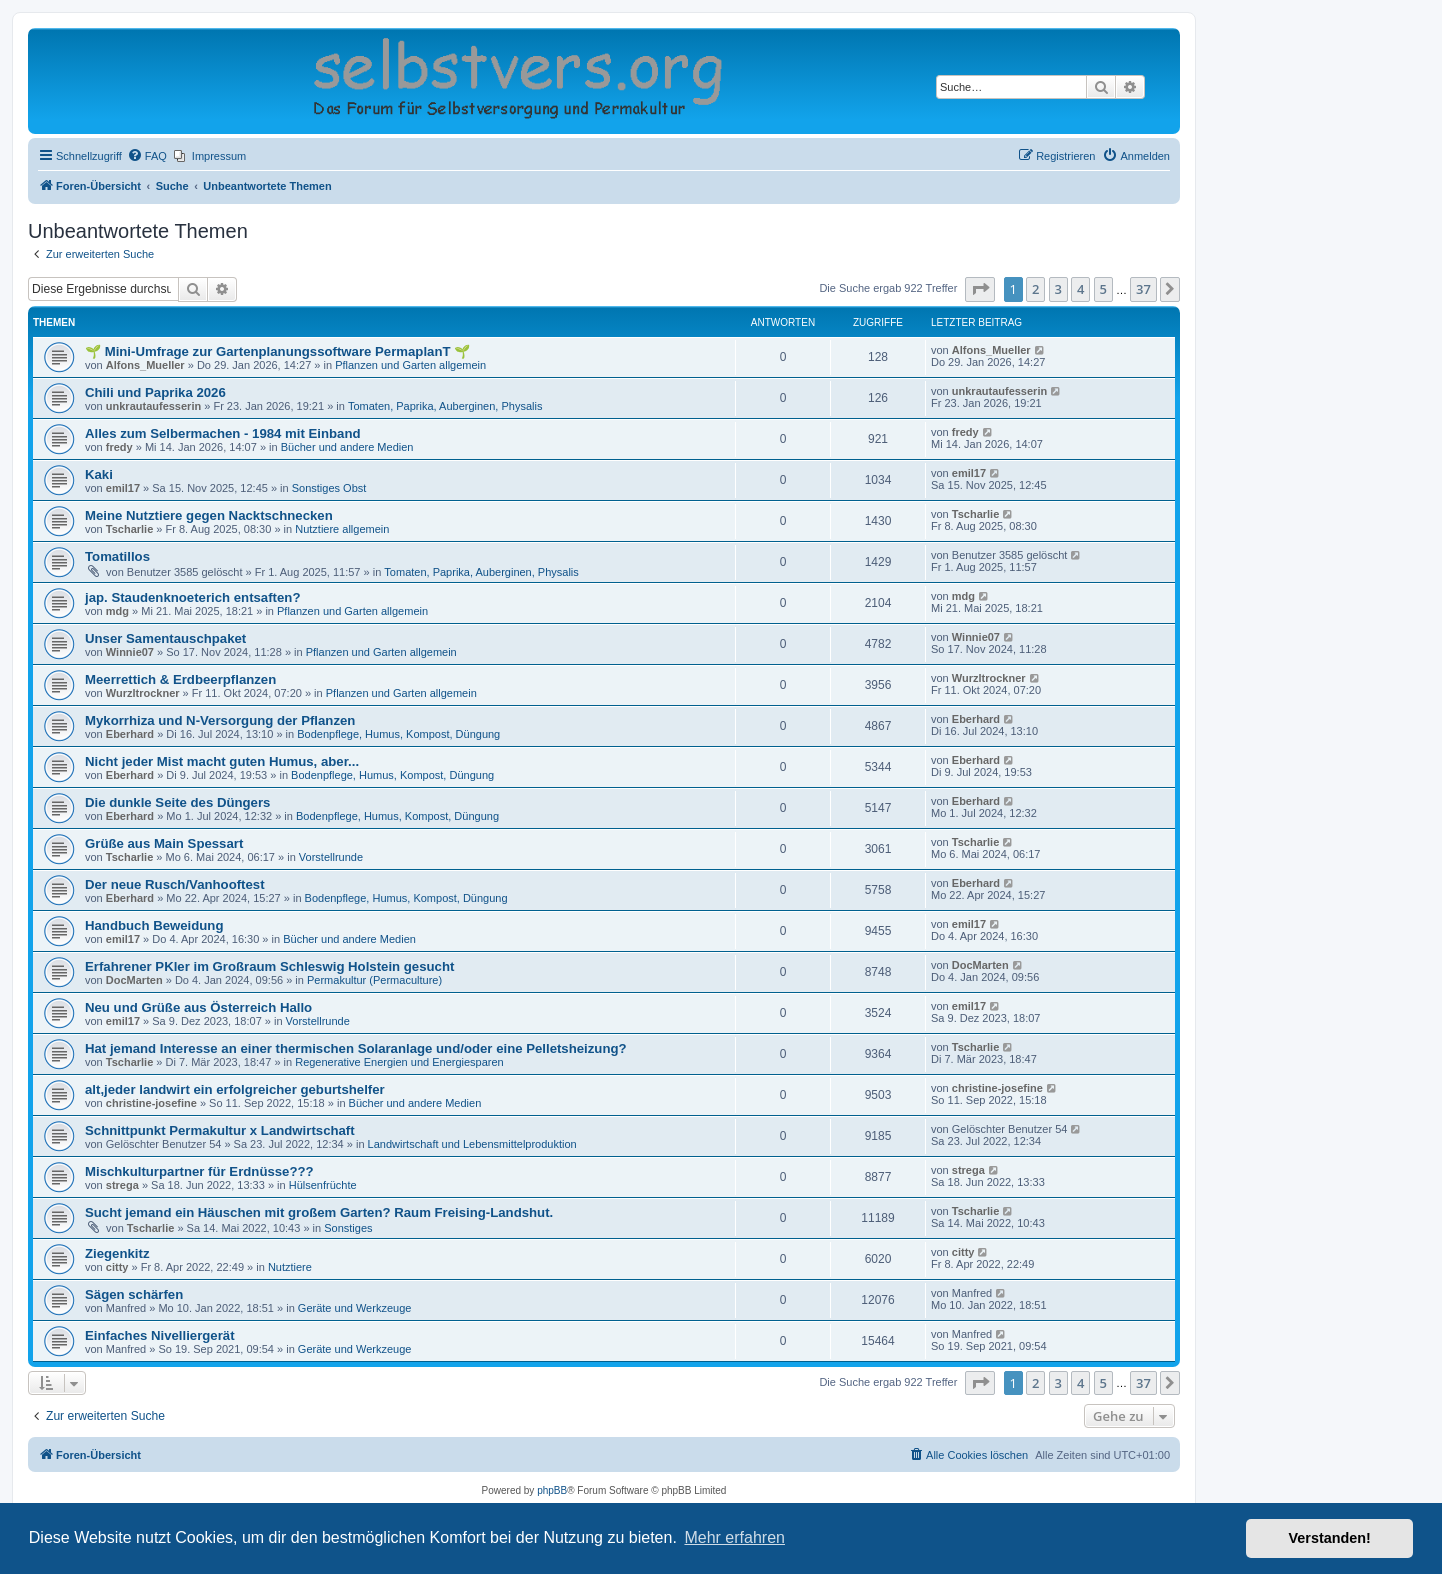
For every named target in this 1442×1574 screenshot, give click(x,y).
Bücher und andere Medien (347, 447)
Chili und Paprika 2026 (155, 392)
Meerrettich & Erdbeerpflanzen (180, 679)
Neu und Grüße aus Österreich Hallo (198, 1007)
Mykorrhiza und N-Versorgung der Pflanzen (220, 720)
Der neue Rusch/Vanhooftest (175, 884)
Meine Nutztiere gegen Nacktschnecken (209, 515)
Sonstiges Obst (329, 488)
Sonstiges (348, 1228)
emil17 (123, 488)
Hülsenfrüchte (323, 1185)
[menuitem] (147, 156)
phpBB (552, 1490)
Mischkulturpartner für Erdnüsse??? (199, 1171)
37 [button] (1143, 289)
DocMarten (134, 980)
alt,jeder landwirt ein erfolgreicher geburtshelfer (235, 1089)
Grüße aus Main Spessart (164, 843)
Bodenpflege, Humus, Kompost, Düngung (398, 734)
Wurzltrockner (143, 693)
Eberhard (130, 734)
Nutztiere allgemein (342, 529)
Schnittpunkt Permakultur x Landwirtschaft (220, 1130)
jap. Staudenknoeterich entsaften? (192, 597)
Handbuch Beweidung (154, 925)
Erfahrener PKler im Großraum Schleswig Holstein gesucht (269, 966)
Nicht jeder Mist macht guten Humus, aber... (222, 761)
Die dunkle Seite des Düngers (177, 802)
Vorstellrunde (331, 857)
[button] (980, 289)
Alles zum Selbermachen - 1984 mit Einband (223, 433)
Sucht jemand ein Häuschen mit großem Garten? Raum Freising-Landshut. (319, 1212)
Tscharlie (130, 529)
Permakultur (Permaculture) (374, 980)
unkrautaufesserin (153, 406)
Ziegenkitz (117, 1253)
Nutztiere (290, 1267)
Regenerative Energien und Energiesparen (399, 1062)
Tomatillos (117, 556)
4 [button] (1080, 289)
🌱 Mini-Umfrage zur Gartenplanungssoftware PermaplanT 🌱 (277, 351)
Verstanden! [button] (1330, 1538)
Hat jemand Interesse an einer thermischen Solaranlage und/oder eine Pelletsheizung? (356, 1048)
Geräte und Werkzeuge (355, 1308)
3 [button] (1058, 289)
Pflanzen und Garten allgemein (410, 365)
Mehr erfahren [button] (734, 1537)
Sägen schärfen (134, 1294)
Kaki (99, 474)
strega (122, 1185)
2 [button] (1035, 289)
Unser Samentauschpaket (165, 638)
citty (117, 1267)
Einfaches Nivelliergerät (160, 1335)
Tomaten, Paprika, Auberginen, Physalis (445, 406)
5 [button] (1103, 289)
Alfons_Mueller (145, 365)
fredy (119, 447)
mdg (117, 611)
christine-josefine (151, 1103)
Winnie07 (130, 652)
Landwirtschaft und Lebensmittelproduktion (472, 1144)
